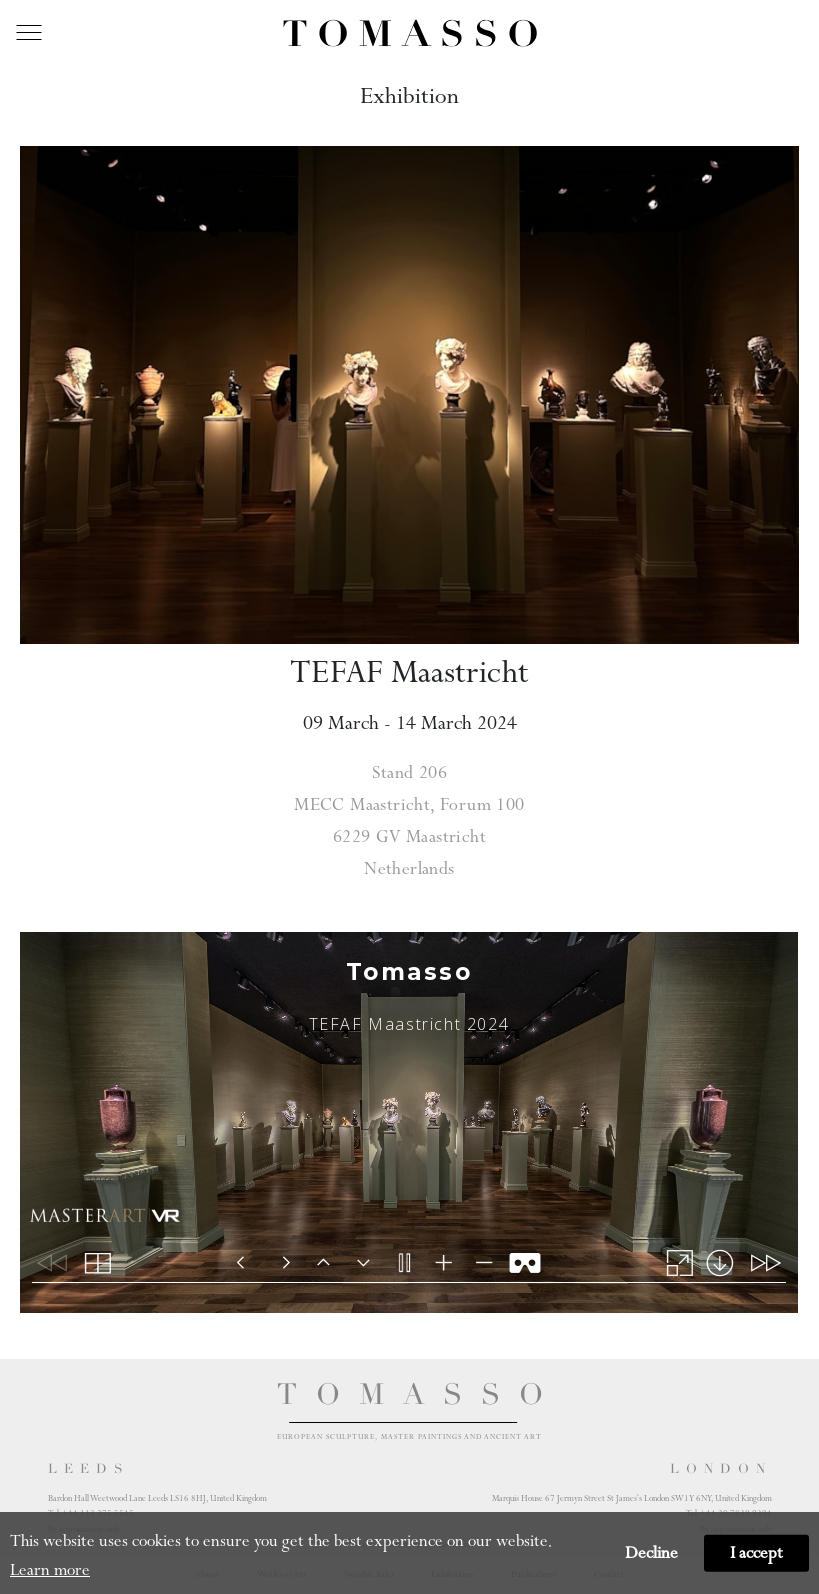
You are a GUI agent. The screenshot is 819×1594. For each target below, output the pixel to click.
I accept (756, 1553)
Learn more (50, 1570)
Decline (651, 1553)
